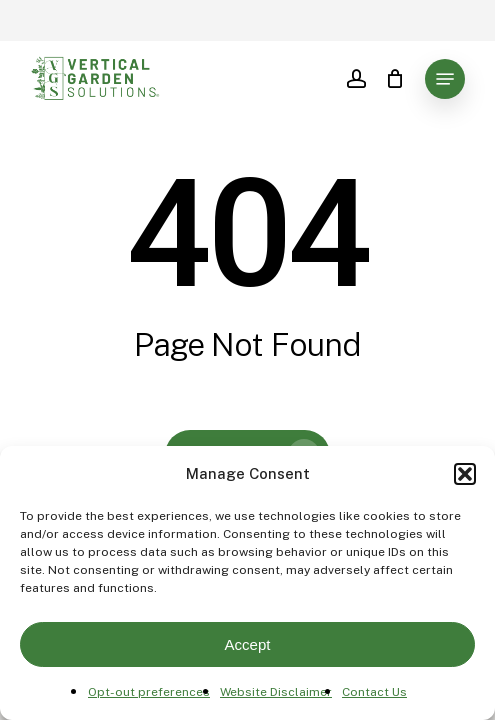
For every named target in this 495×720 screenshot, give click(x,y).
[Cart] (395, 79)
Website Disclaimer (276, 692)
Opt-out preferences (149, 692)
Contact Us (374, 692)
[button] (465, 474)
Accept (248, 644)
